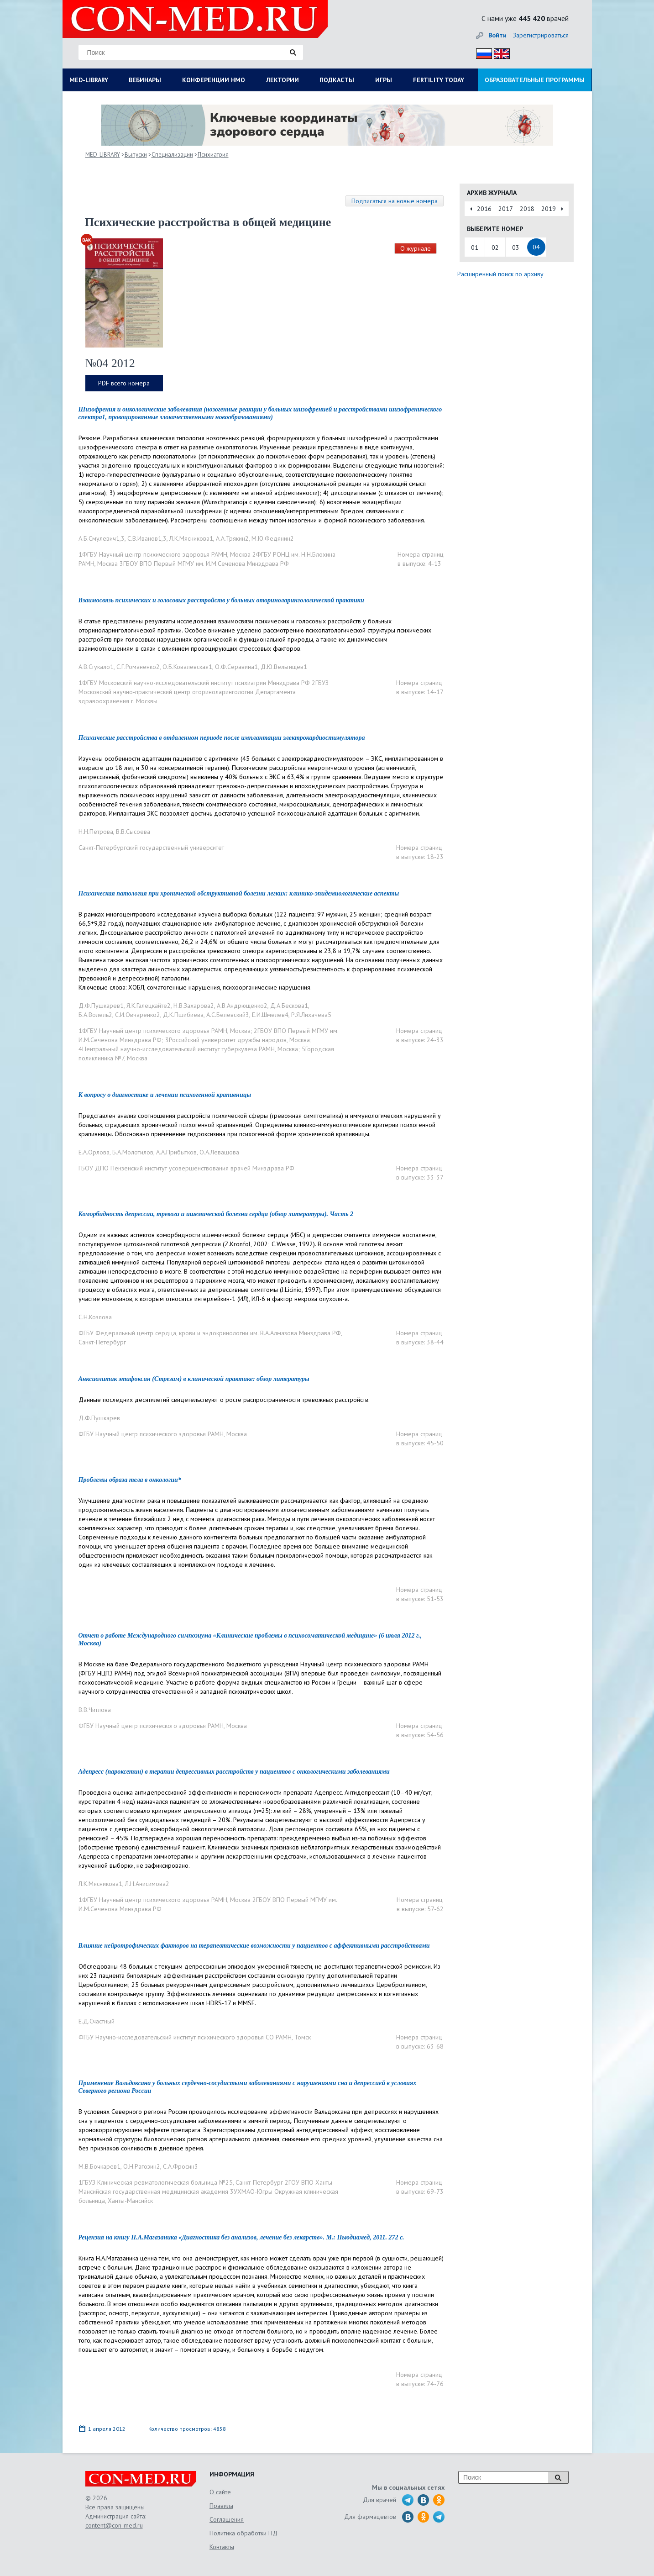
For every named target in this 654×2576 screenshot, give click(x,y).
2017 (505, 209)
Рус (481, 52)
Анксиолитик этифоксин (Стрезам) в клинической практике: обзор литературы (193, 1378)
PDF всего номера (124, 383)
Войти (497, 35)
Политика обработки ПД (243, 2533)
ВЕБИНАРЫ (145, 80)
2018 (527, 209)
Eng (499, 52)
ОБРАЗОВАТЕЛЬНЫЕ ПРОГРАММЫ (535, 80)
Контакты (221, 2547)
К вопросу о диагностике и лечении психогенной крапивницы (164, 1094)
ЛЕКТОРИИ (282, 80)
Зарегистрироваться (541, 35)
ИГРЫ (383, 80)
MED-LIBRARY (88, 80)
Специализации (172, 154)
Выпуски (136, 154)
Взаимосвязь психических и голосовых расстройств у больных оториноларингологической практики (221, 600)
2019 (548, 209)
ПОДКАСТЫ (336, 80)
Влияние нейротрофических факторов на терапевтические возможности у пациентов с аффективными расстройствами (254, 1945)
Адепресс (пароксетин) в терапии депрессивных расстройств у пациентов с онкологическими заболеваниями (234, 1771)
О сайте (220, 2492)
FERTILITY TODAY (438, 80)
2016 (484, 209)
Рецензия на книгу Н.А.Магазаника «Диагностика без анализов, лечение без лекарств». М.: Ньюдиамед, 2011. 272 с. (241, 2237)
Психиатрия (213, 154)
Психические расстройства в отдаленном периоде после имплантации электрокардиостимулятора (221, 737)
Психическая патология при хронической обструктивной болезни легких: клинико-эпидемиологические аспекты (238, 893)
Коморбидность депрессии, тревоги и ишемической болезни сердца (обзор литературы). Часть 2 (216, 1214)
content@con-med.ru (114, 2525)
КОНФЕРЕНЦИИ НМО (213, 80)
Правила (221, 2506)
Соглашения (226, 2519)
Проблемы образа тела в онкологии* (129, 1479)
